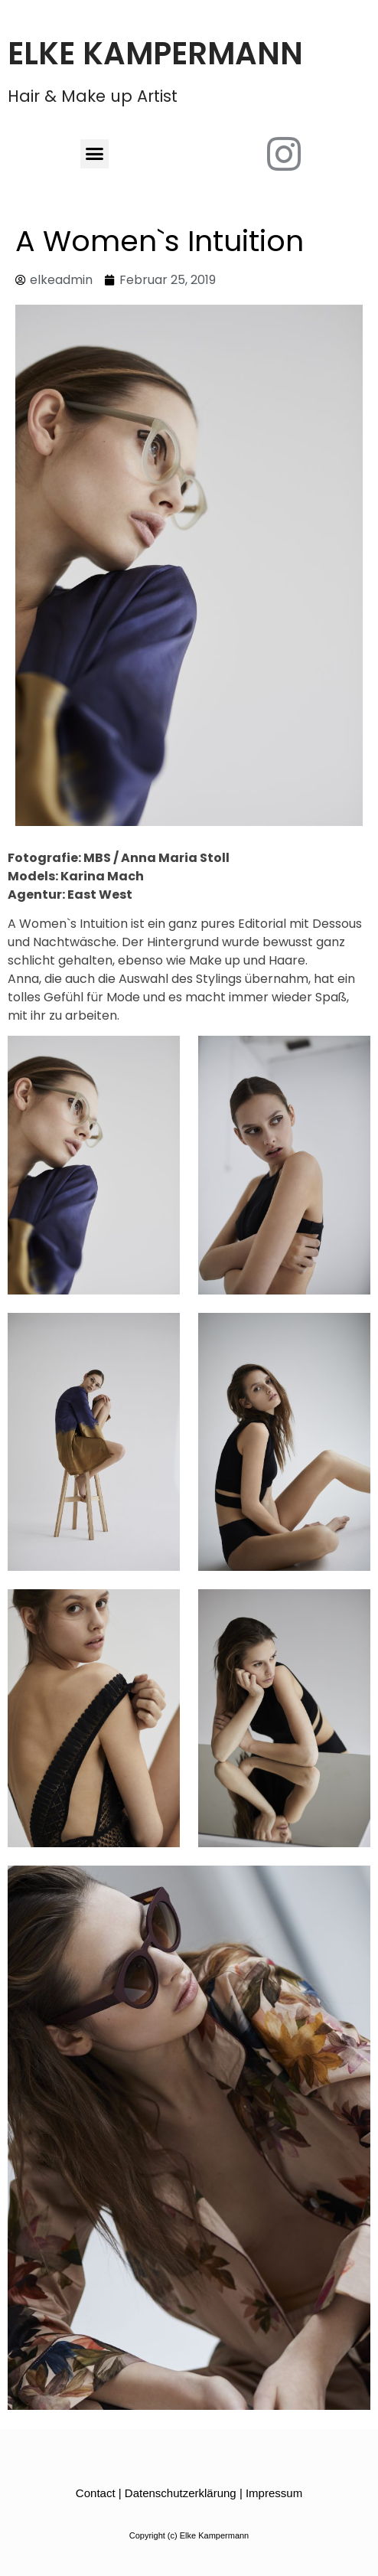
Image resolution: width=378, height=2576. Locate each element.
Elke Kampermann (155, 53)
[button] (94, 153)
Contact (96, 2492)
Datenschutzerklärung (180, 2492)
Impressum (274, 2492)
